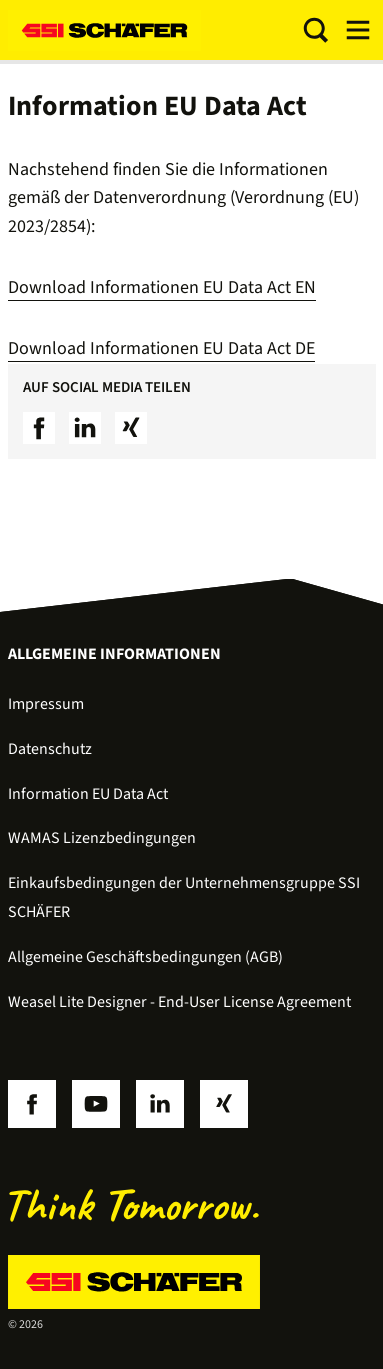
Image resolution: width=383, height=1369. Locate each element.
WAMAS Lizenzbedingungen (102, 838)
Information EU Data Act (88, 794)
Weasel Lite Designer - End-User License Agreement (179, 1002)
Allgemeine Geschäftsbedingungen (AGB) (145, 957)
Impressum (46, 704)
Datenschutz (50, 749)
